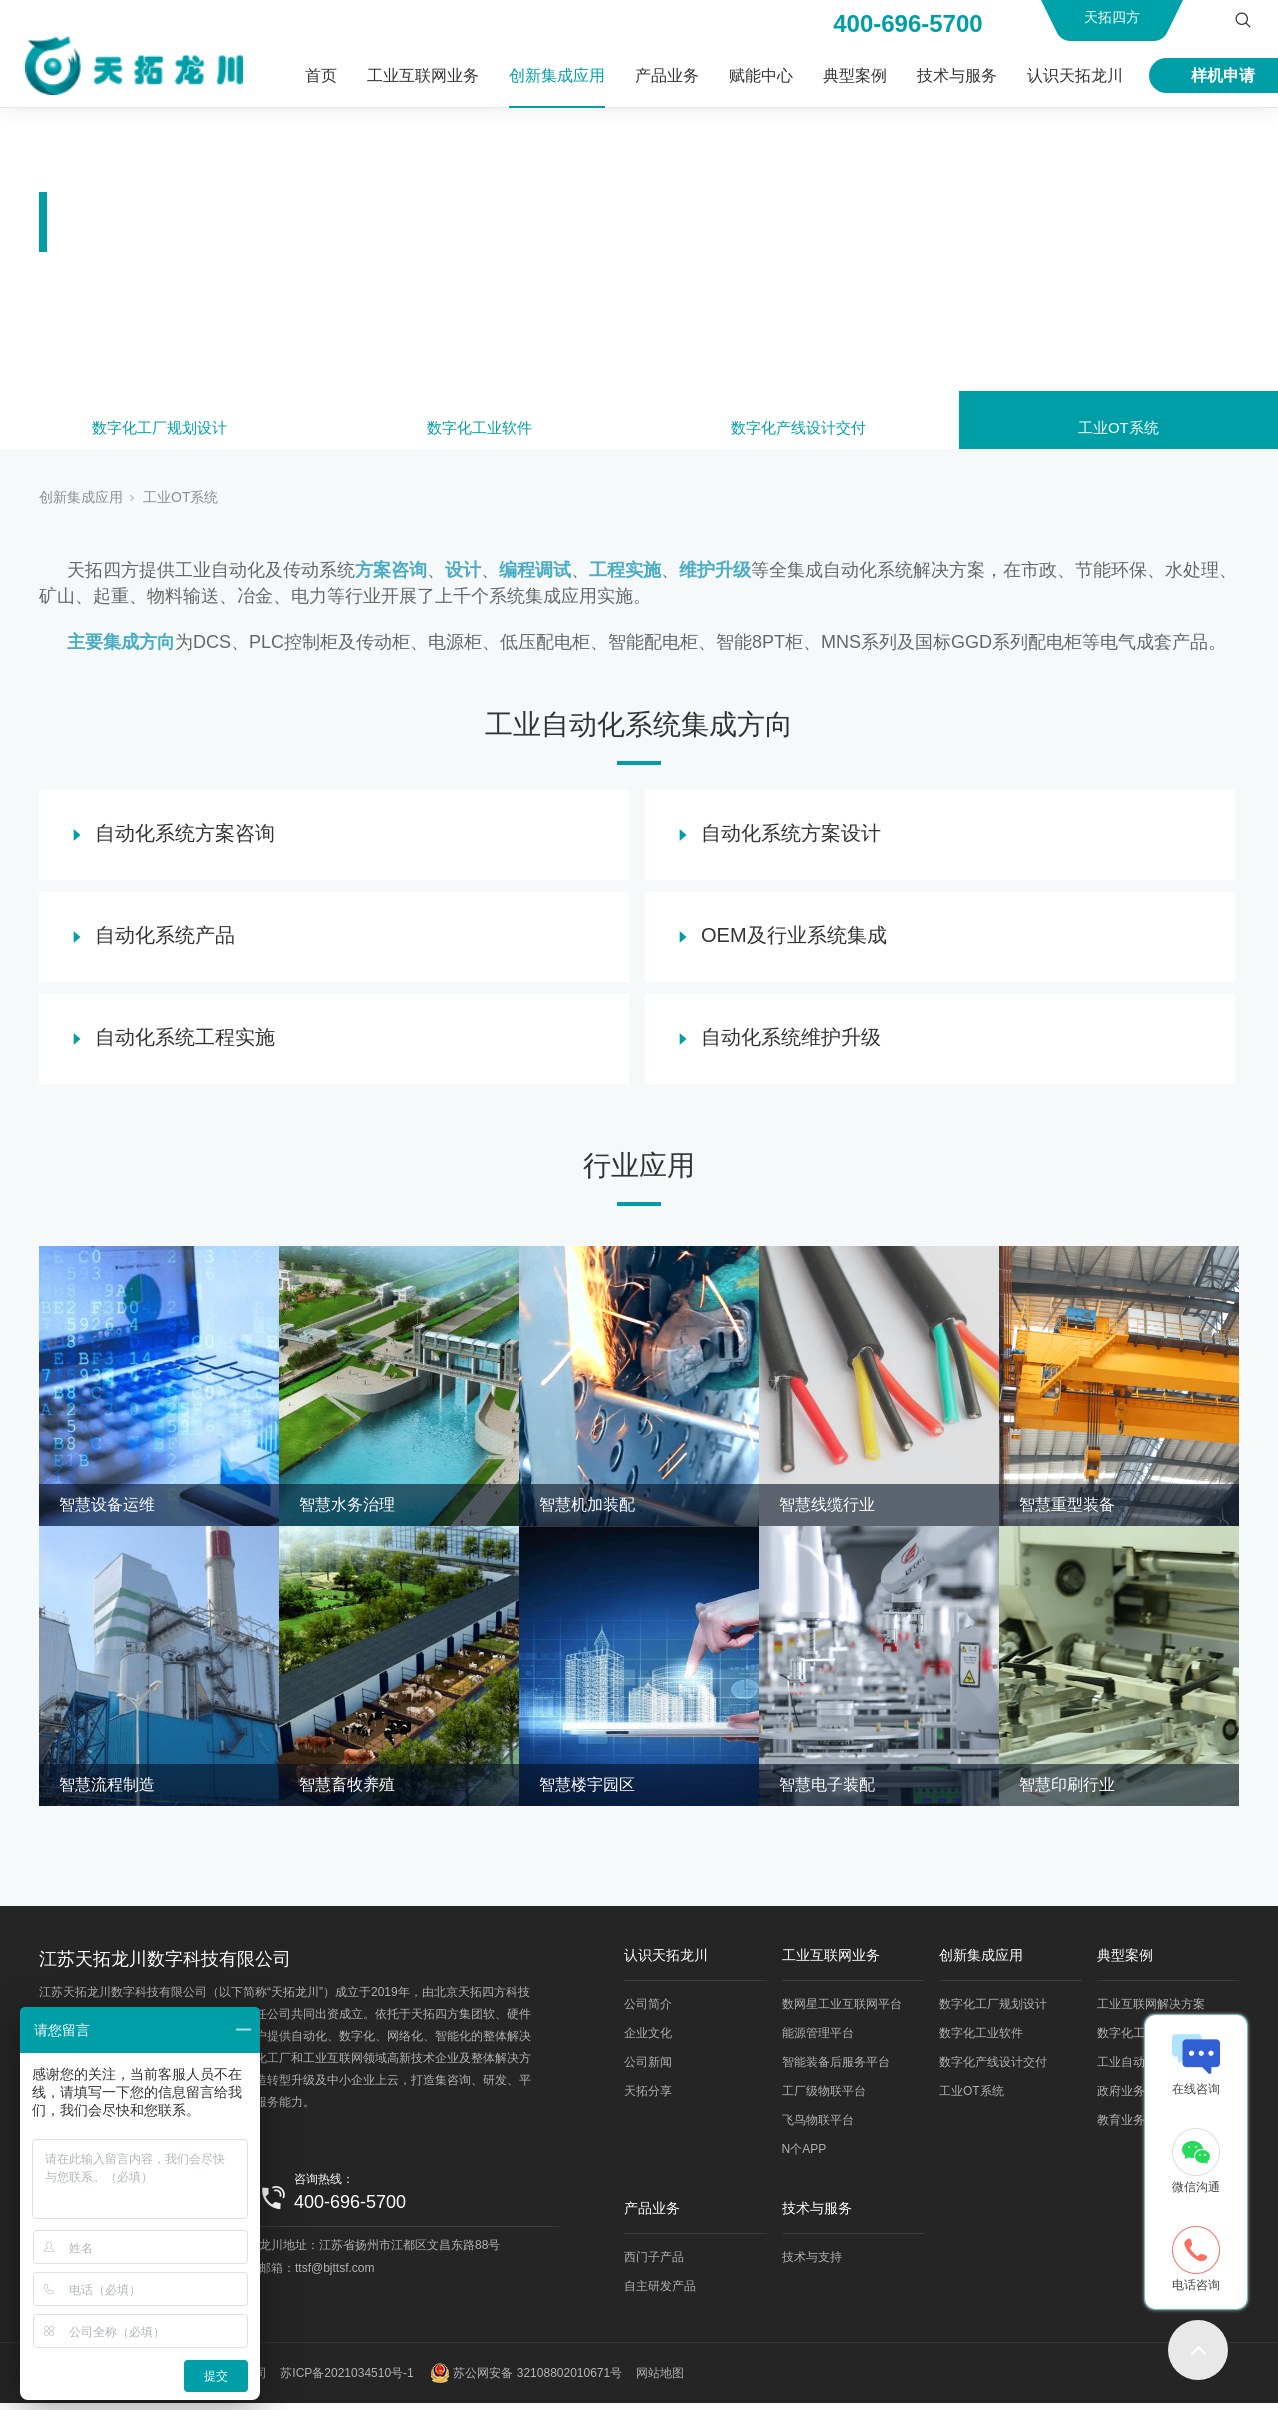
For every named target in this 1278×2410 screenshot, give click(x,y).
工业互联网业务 (423, 75)
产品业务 (667, 75)
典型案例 (855, 75)
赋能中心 (761, 75)
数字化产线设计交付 (799, 432)
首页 (321, 75)
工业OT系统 (1118, 432)
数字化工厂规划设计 (160, 432)
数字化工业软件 (479, 432)
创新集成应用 (557, 75)
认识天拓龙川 (1075, 75)
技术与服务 (957, 75)
